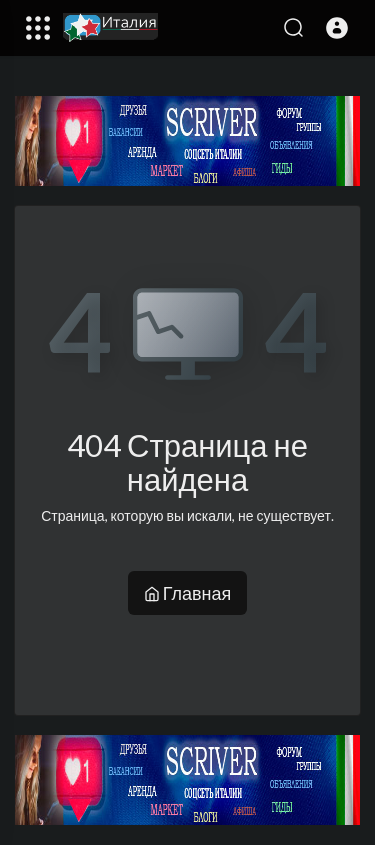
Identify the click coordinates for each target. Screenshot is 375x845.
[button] (337, 28)
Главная (188, 593)
